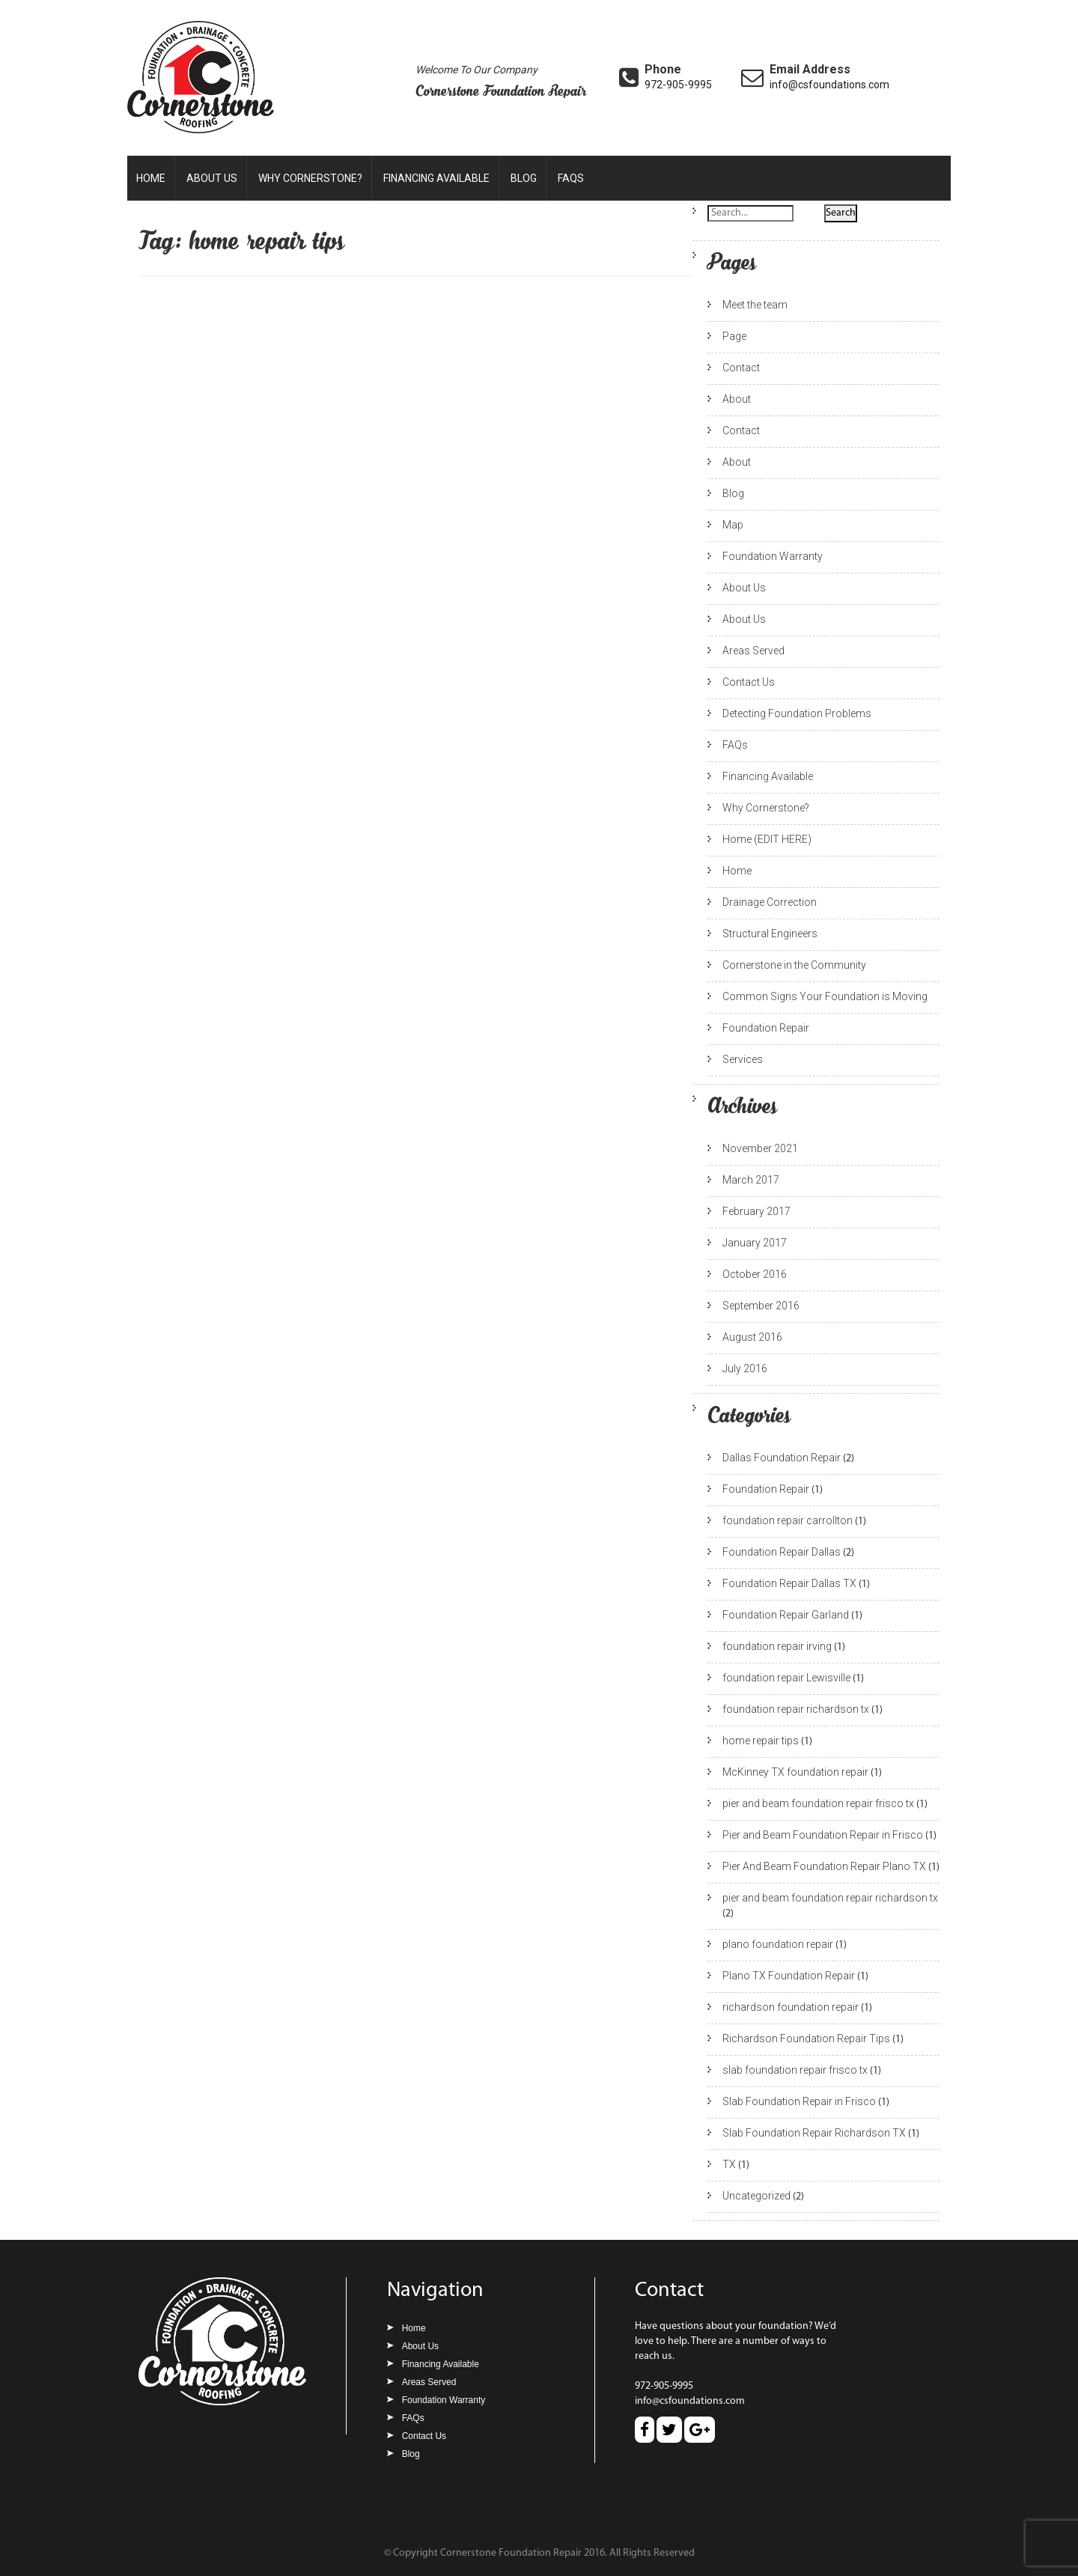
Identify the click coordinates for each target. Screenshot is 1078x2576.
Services (742, 1059)
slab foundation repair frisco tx (795, 2070)
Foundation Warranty (772, 556)
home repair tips (760, 1741)
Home (150, 178)
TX (729, 2164)
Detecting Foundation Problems (796, 713)
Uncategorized (756, 2196)
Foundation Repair (765, 1028)
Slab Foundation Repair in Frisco (799, 2101)
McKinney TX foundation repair (795, 1772)
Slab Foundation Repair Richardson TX (814, 2133)
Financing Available (436, 178)
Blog (524, 178)
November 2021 (760, 1148)
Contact (741, 368)
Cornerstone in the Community (794, 965)
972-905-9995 (678, 85)
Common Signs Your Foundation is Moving (825, 996)
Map (732, 525)
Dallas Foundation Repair (781, 1458)
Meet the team (755, 305)
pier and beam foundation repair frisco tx (818, 1803)
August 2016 (752, 1337)
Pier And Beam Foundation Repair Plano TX (824, 1866)
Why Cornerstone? (310, 178)
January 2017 (754, 1243)
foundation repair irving (777, 1646)
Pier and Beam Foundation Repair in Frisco (822, 1835)
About (736, 399)
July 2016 (744, 1368)
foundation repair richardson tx (795, 1709)
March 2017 (750, 1180)
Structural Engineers (769, 934)
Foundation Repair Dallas (781, 1552)
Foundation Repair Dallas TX (789, 1583)
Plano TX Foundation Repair (788, 1976)
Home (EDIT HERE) (766, 839)
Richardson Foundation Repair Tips (806, 2038)
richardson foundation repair (790, 2007)
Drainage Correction (769, 902)
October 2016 (754, 1274)
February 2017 (756, 1211)
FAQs (571, 178)
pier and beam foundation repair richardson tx (830, 1898)
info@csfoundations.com (829, 85)
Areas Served (753, 651)
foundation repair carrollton (787, 1520)
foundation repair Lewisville (786, 1678)
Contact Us (748, 682)
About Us (211, 178)
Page (734, 336)
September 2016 (761, 1306)
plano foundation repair (777, 1944)
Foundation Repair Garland (785, 1615)
